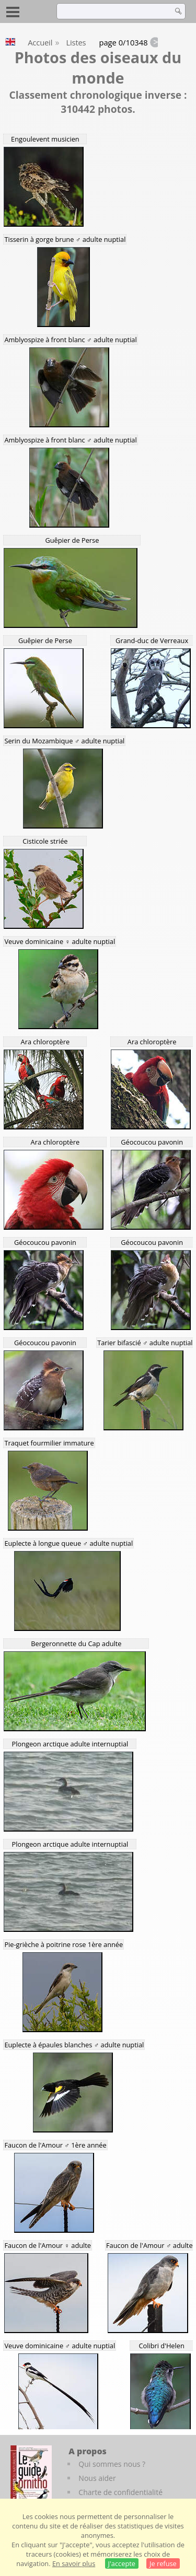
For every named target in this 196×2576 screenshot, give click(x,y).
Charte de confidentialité (120, 2492)
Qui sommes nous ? (111, 2464)
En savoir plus (73, 2563)
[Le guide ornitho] (31, 2474)
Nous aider (97, 2478)
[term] (112, 11)
